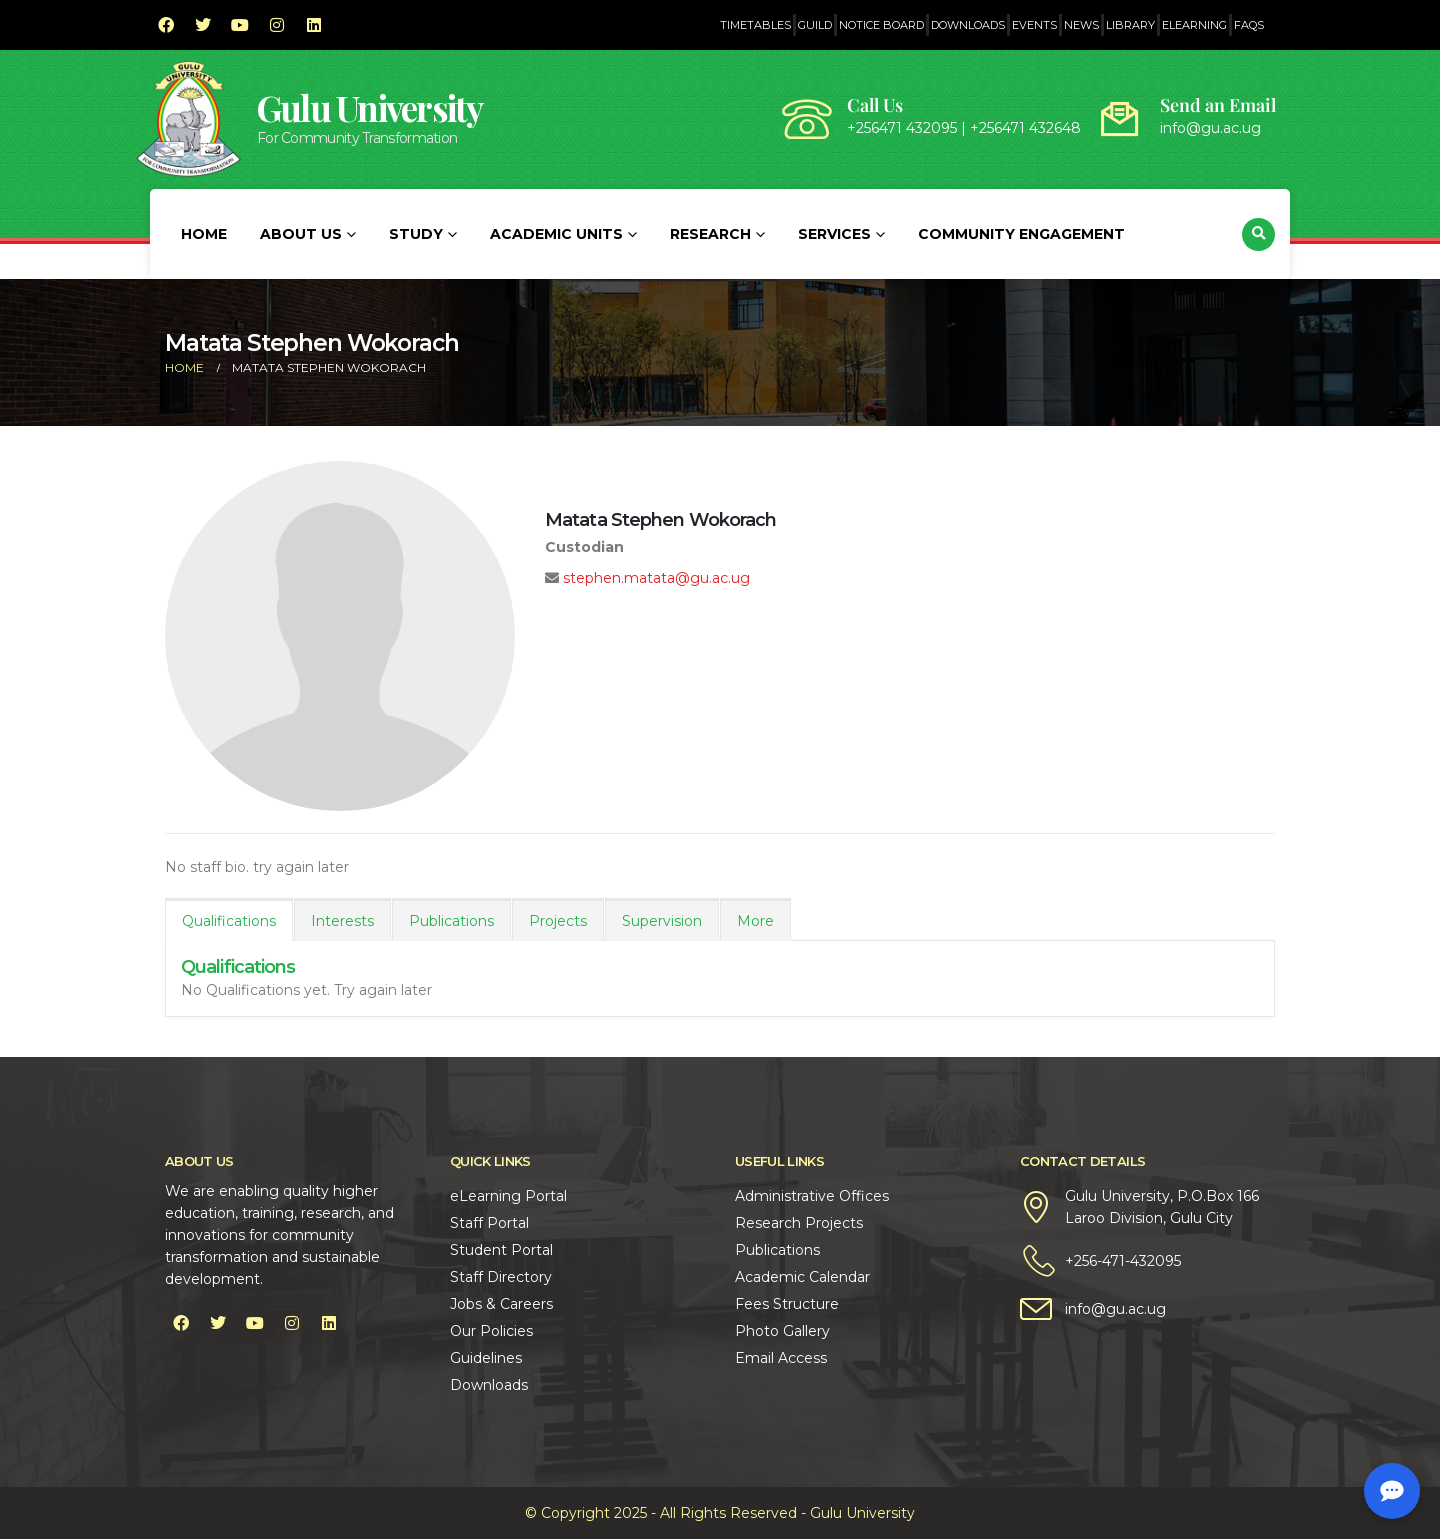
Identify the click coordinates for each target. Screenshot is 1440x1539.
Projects (558, 921)
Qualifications (229, 921)
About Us (301, 234)
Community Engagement (1021, 234)
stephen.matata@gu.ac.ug (656, 578)
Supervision (662, 921)
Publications (451, 921)
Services (834, 234)
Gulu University (370, 107)
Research (710, 234)
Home (204, 234)
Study (416, 234)
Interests (342, 921)
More (755, 921)
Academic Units (556, 234)
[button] (1258, 234)
